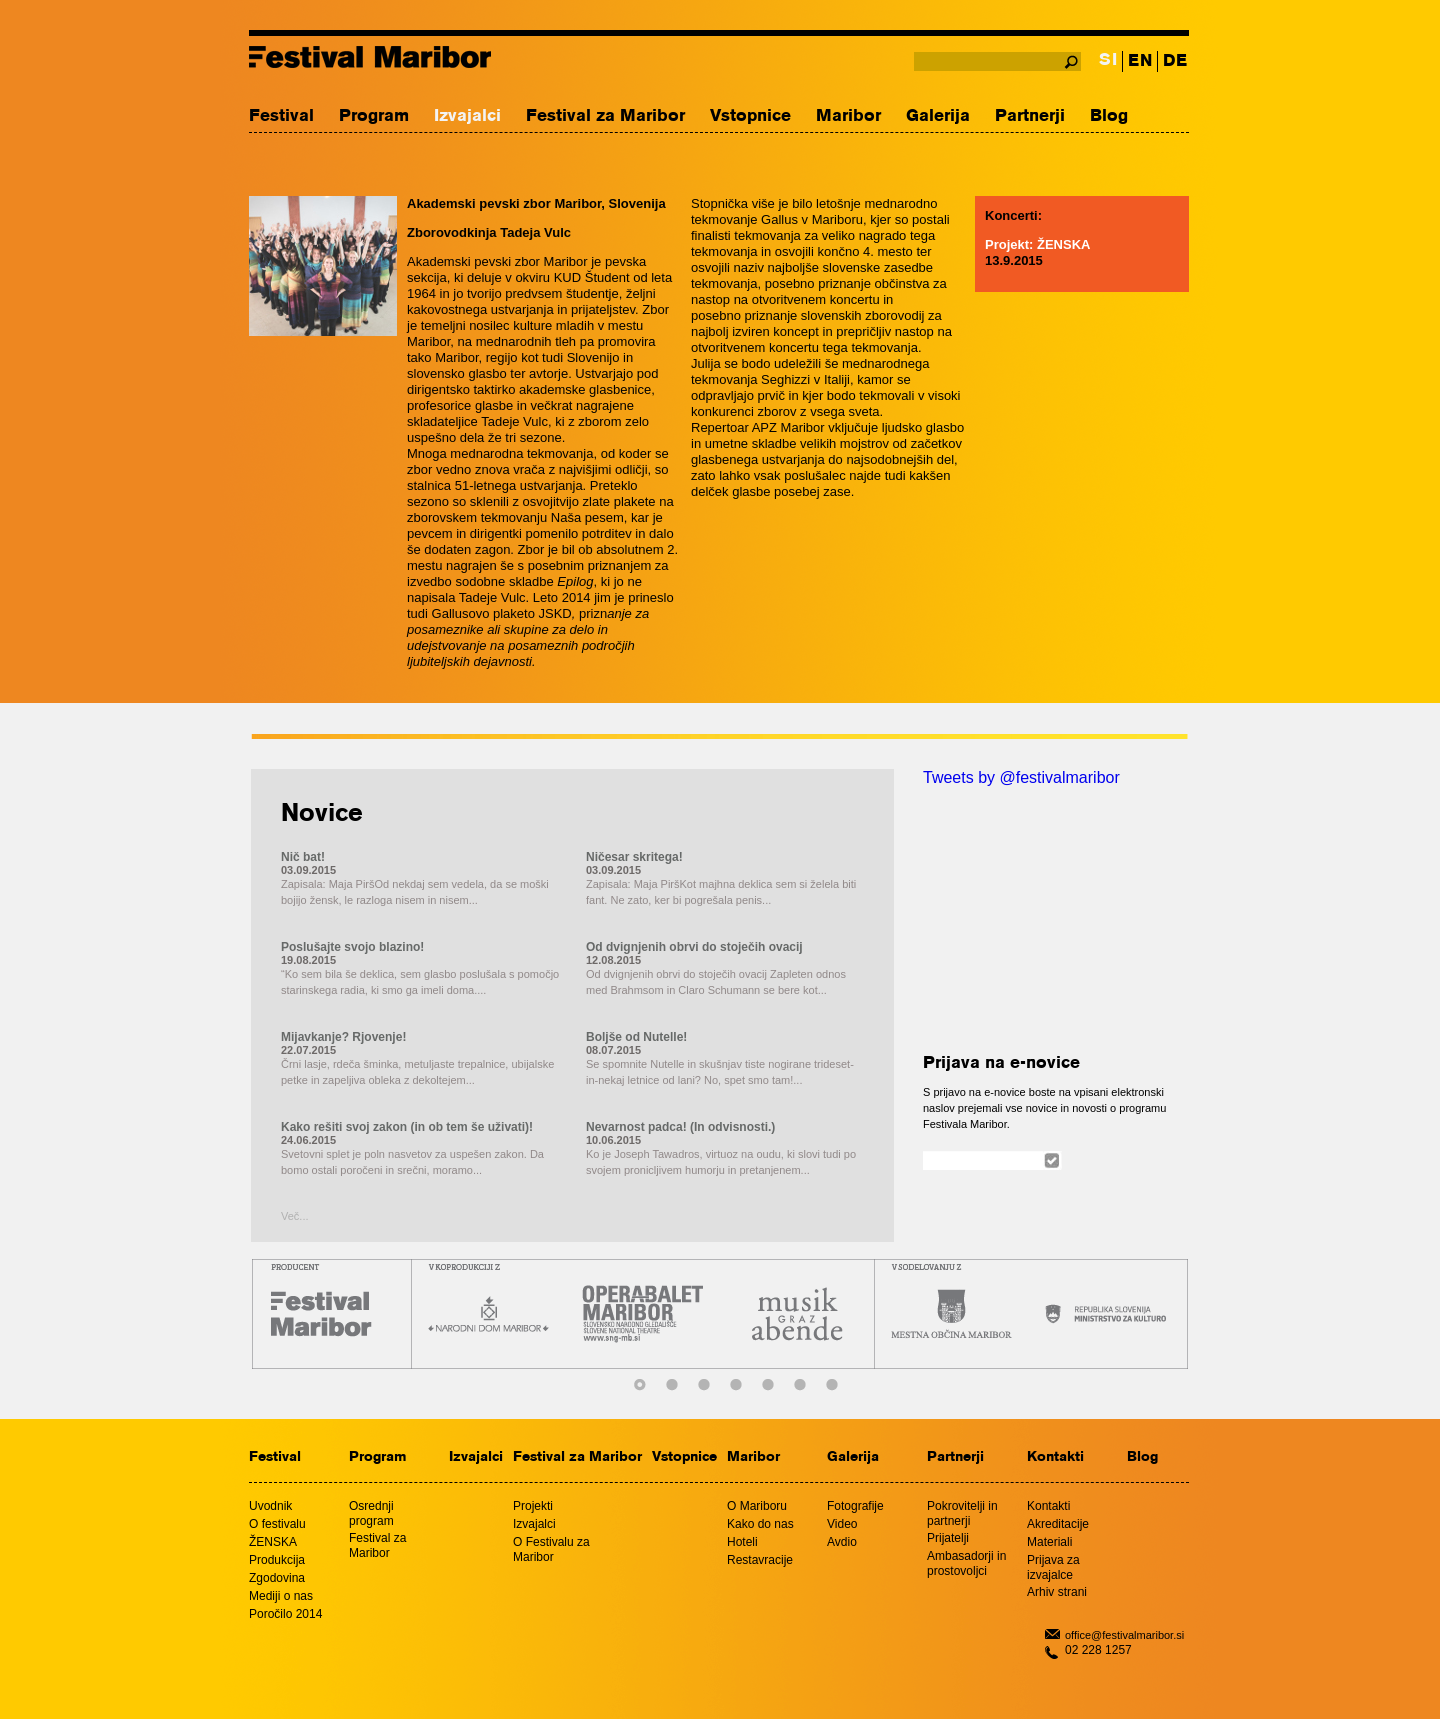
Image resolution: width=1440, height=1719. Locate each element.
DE (1175, 61)
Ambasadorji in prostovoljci (966, 1563)
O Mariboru (757, 1506)
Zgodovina (277, 1578)
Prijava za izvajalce (1053, 1567)
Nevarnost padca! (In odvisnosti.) (680, 1127)
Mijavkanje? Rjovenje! (343, 1037)
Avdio (842, 1542)
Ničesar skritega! (634, 857)
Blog (1109, 116)
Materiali (1049, 1542)
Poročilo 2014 (285, 1614)
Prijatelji (948, 1538)
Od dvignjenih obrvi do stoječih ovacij (694, 947)
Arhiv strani (1057, 1592)
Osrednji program (371, 1513)
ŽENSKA (273, 1542)
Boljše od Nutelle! (636, 1037)
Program (374, 116)
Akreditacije (1058, 1524)
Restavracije (760, 1560)
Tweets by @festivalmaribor (1021, 777)
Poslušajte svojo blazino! (352, 947)
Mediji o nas (281, 1596)
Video (842, 1524)
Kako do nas (760, 1524)
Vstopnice (750, 116)
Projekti (533, 1506)
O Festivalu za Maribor (551, 1549)
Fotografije (855, 1506)
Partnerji (1030, 116)
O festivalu (277, 1524)
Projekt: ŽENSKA (1037, 244)
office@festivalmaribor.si (1124, 1635)
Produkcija (277, 1560)
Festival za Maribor (605, 116)
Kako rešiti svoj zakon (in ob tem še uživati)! (407, 1127)
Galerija (938, 116)
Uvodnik (270, 1506)
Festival (281, 116)
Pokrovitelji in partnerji (962, 1513)
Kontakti (1055, 1457)
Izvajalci (467, 116)
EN (1140, 61)
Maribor (848, 116)
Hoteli (742, 1542)
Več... (295, 1216)
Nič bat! (303, 857)
